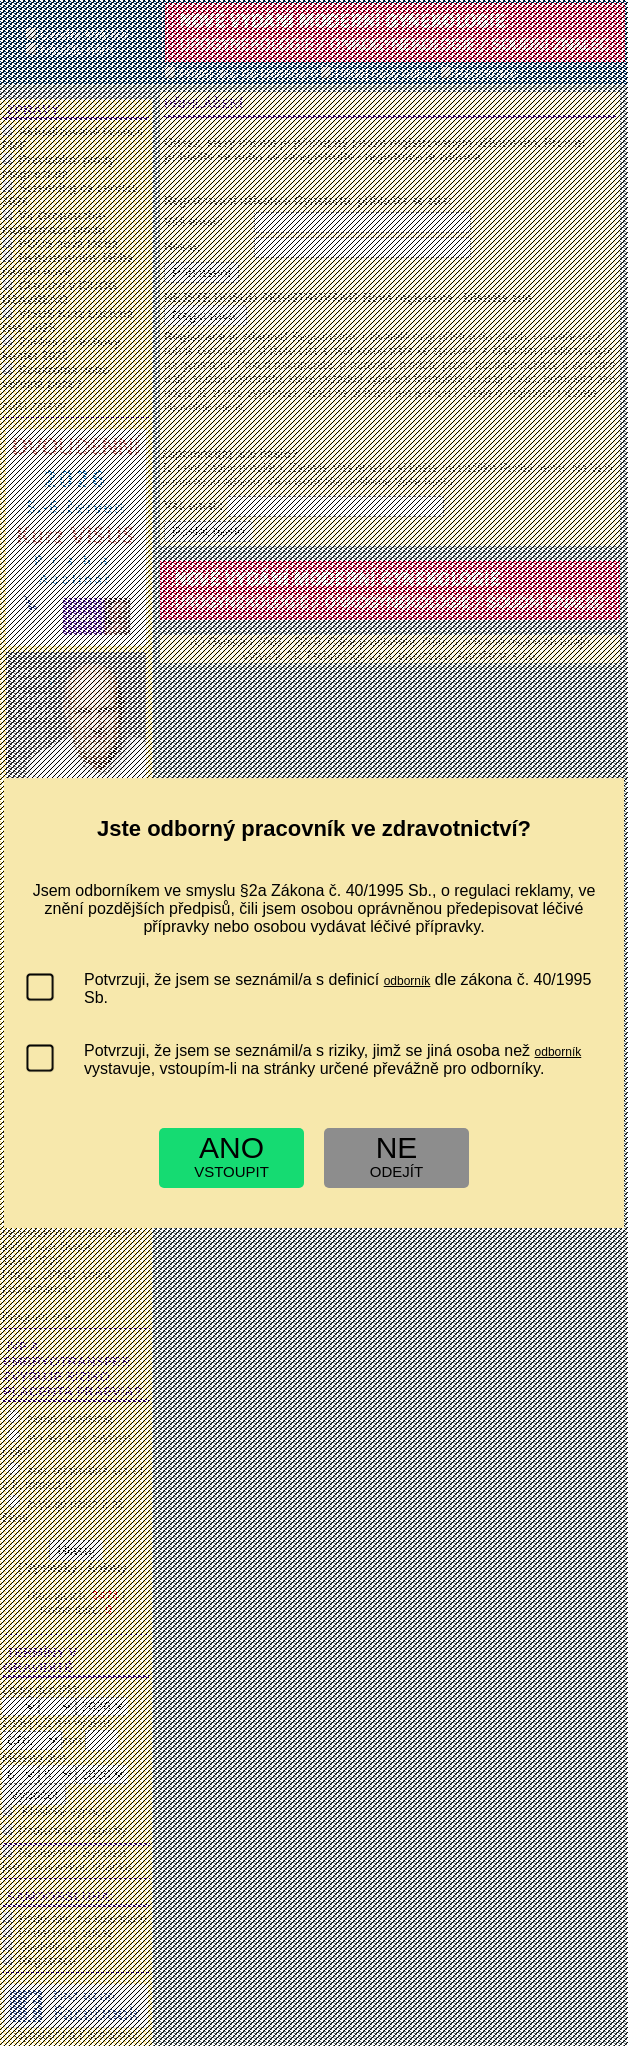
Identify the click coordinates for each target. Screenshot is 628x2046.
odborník (407, 981)
